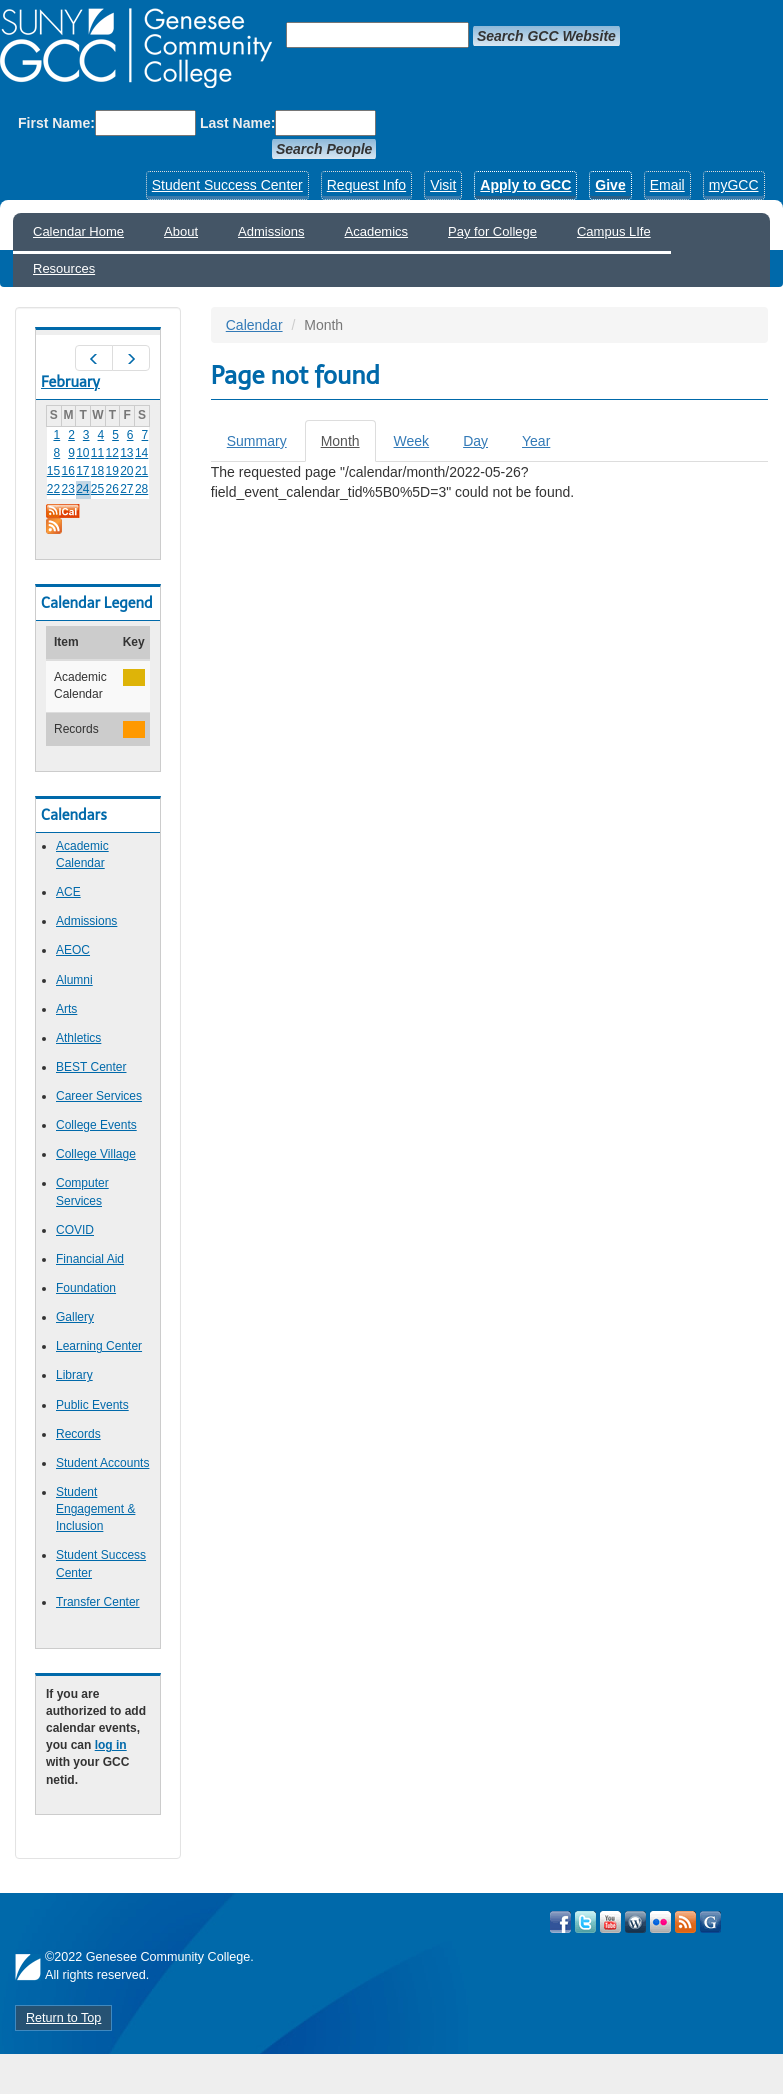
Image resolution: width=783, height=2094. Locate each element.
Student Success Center (227, 185)
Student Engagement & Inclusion (95, 1509)
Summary (257, 441)
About (181, 231)
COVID (75, 1230)
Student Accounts (102, 1463)
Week (412, 441)
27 (126, 489)
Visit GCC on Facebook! (560, 1922)
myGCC (734, 185)
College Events (96, 1125)
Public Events (92, 1405)
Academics (377, 231)
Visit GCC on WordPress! (635, 1922)
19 (112, 471)
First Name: (56, 123)
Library (74, 1375)
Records (78, 1434)
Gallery (75, 1317)
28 (141, 489)
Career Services (99, 1096)
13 (126, 453)
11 (97, 453)
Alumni (74, 980)
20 (126, 471)
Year (536, 441)
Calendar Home (78, 231)
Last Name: (237, 123)
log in (111, 1745)
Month (348, 446)
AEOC (73, 950)
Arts (66, 1009)
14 (141, 453)
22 (53, 489)
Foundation (86, 1288)
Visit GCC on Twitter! (585, 1922)
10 (82, 453)
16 (67, 471)
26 (112, 489)
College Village (96, 1154)
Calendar (254, 325)
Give (610, 185)
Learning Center (99, 1346)
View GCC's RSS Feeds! (685, 1922)
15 (53, 471)
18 (97, 471)
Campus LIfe (614, 231)
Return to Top (63, 2018)
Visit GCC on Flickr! (660, 1922)
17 (82, 471)
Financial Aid (90, 1259)
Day (475, 441)
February (70, 382)
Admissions (271, 231)
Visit (443, 185)
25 (97, 489)
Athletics (78, 1038)
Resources (64, 268)
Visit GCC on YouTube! (610, 1922)
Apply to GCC (525, 185)
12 (112, 453)
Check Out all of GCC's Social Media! (710, 1922)
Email (667, 185)
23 (67, 489)
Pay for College (492, 231)
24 (82, 489)
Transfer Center (98, 1602)
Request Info (366, 185)
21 (141, 471)
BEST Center (91, 1067)
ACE (68, 892)
